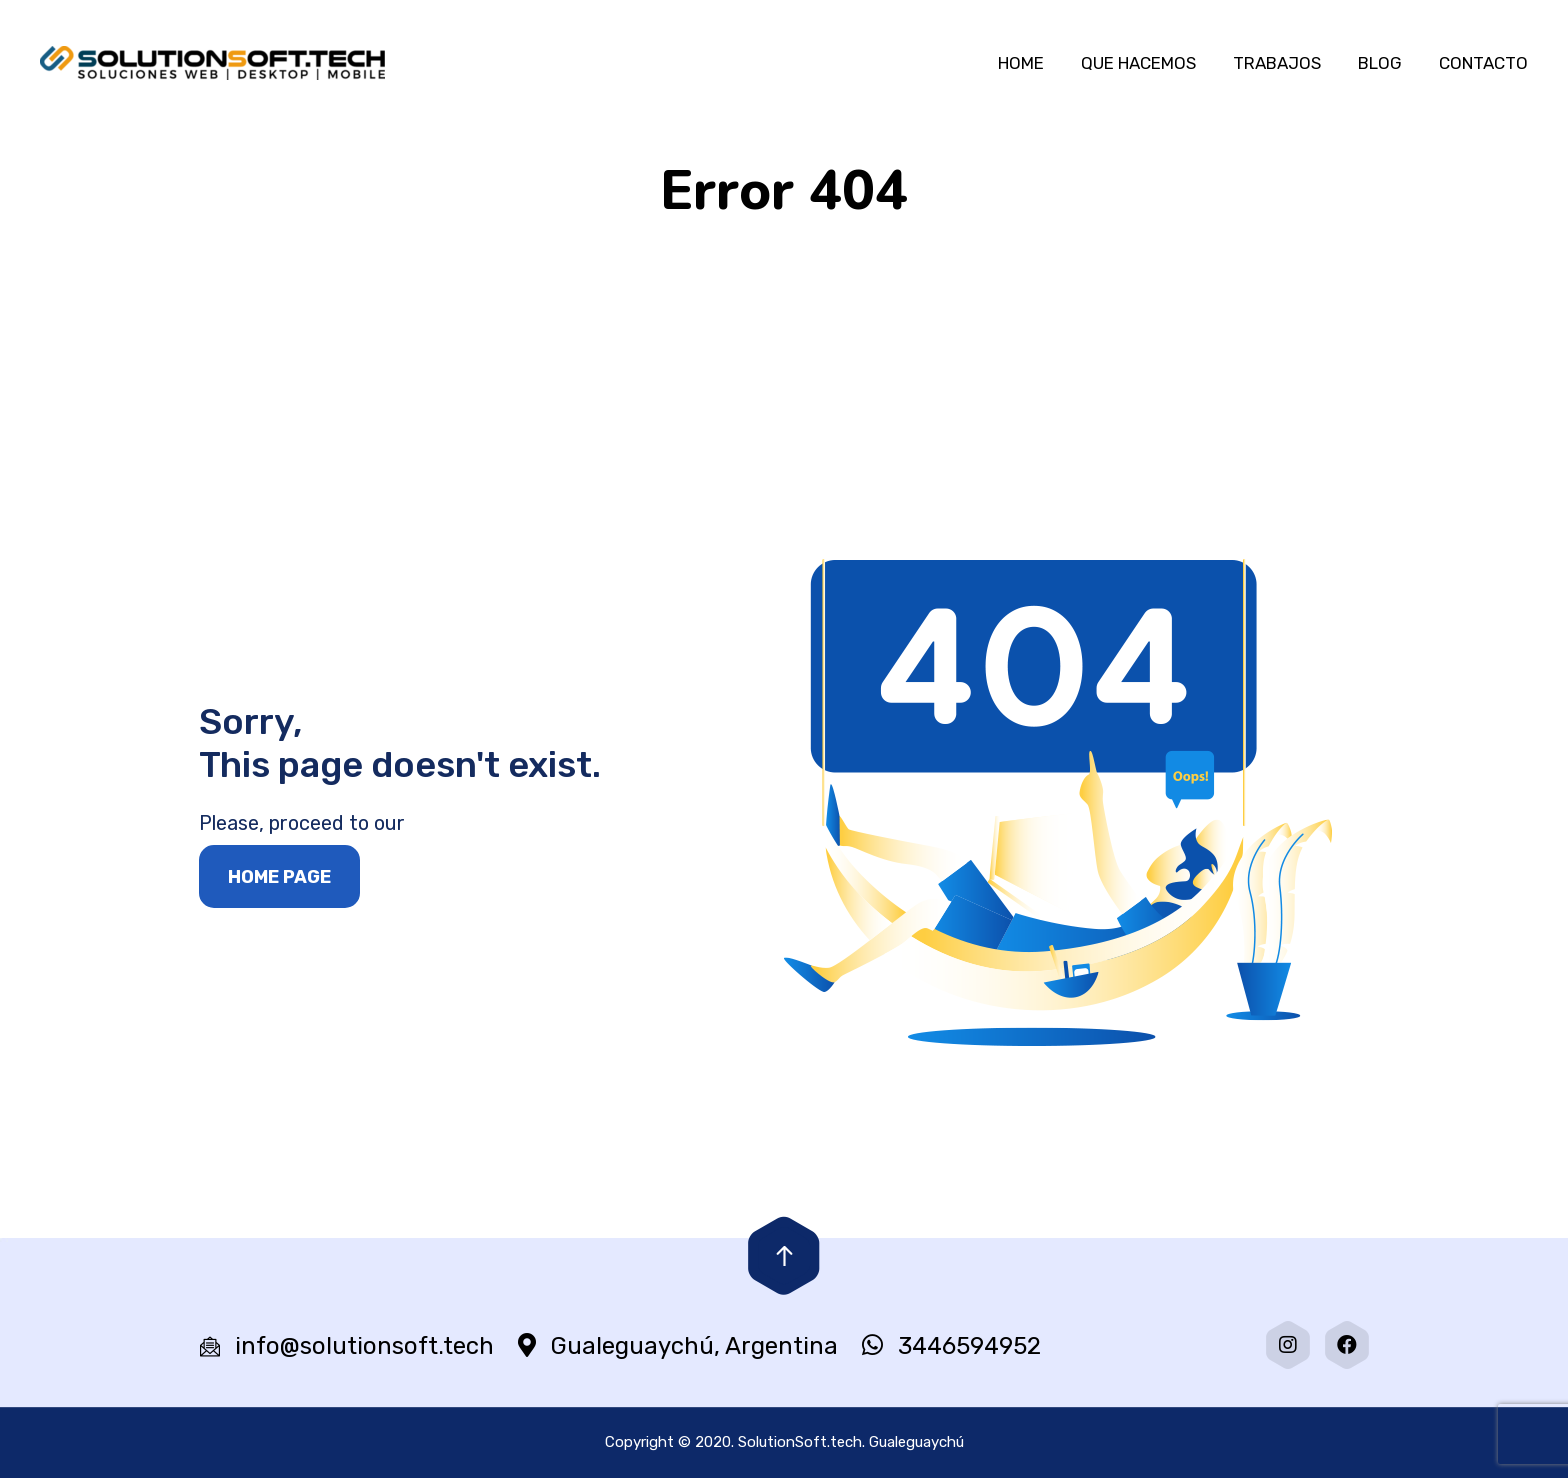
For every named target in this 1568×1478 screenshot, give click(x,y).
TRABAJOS (1277, 63)
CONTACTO (1483, 63)
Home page (279, 877)
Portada (653, 315)
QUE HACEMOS (1138, 63)
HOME (1021, 63)
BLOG (1380, 63)
